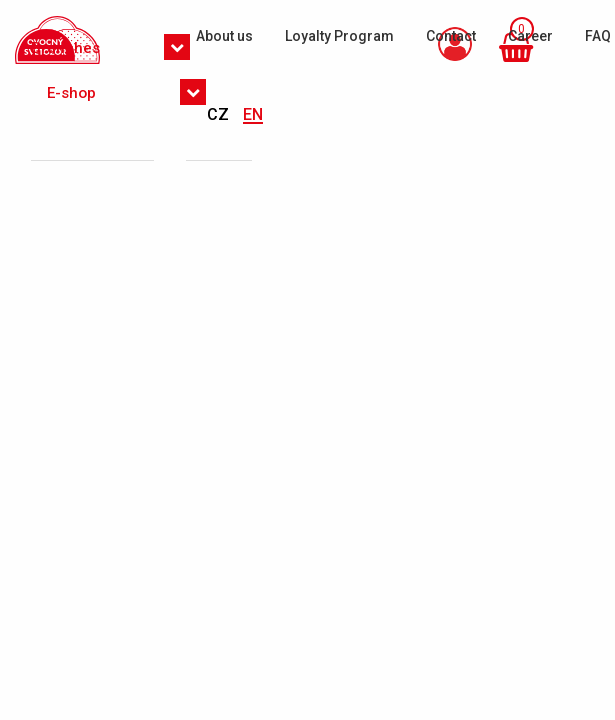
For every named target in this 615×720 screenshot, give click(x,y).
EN (253, 114)
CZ (220, 114)
